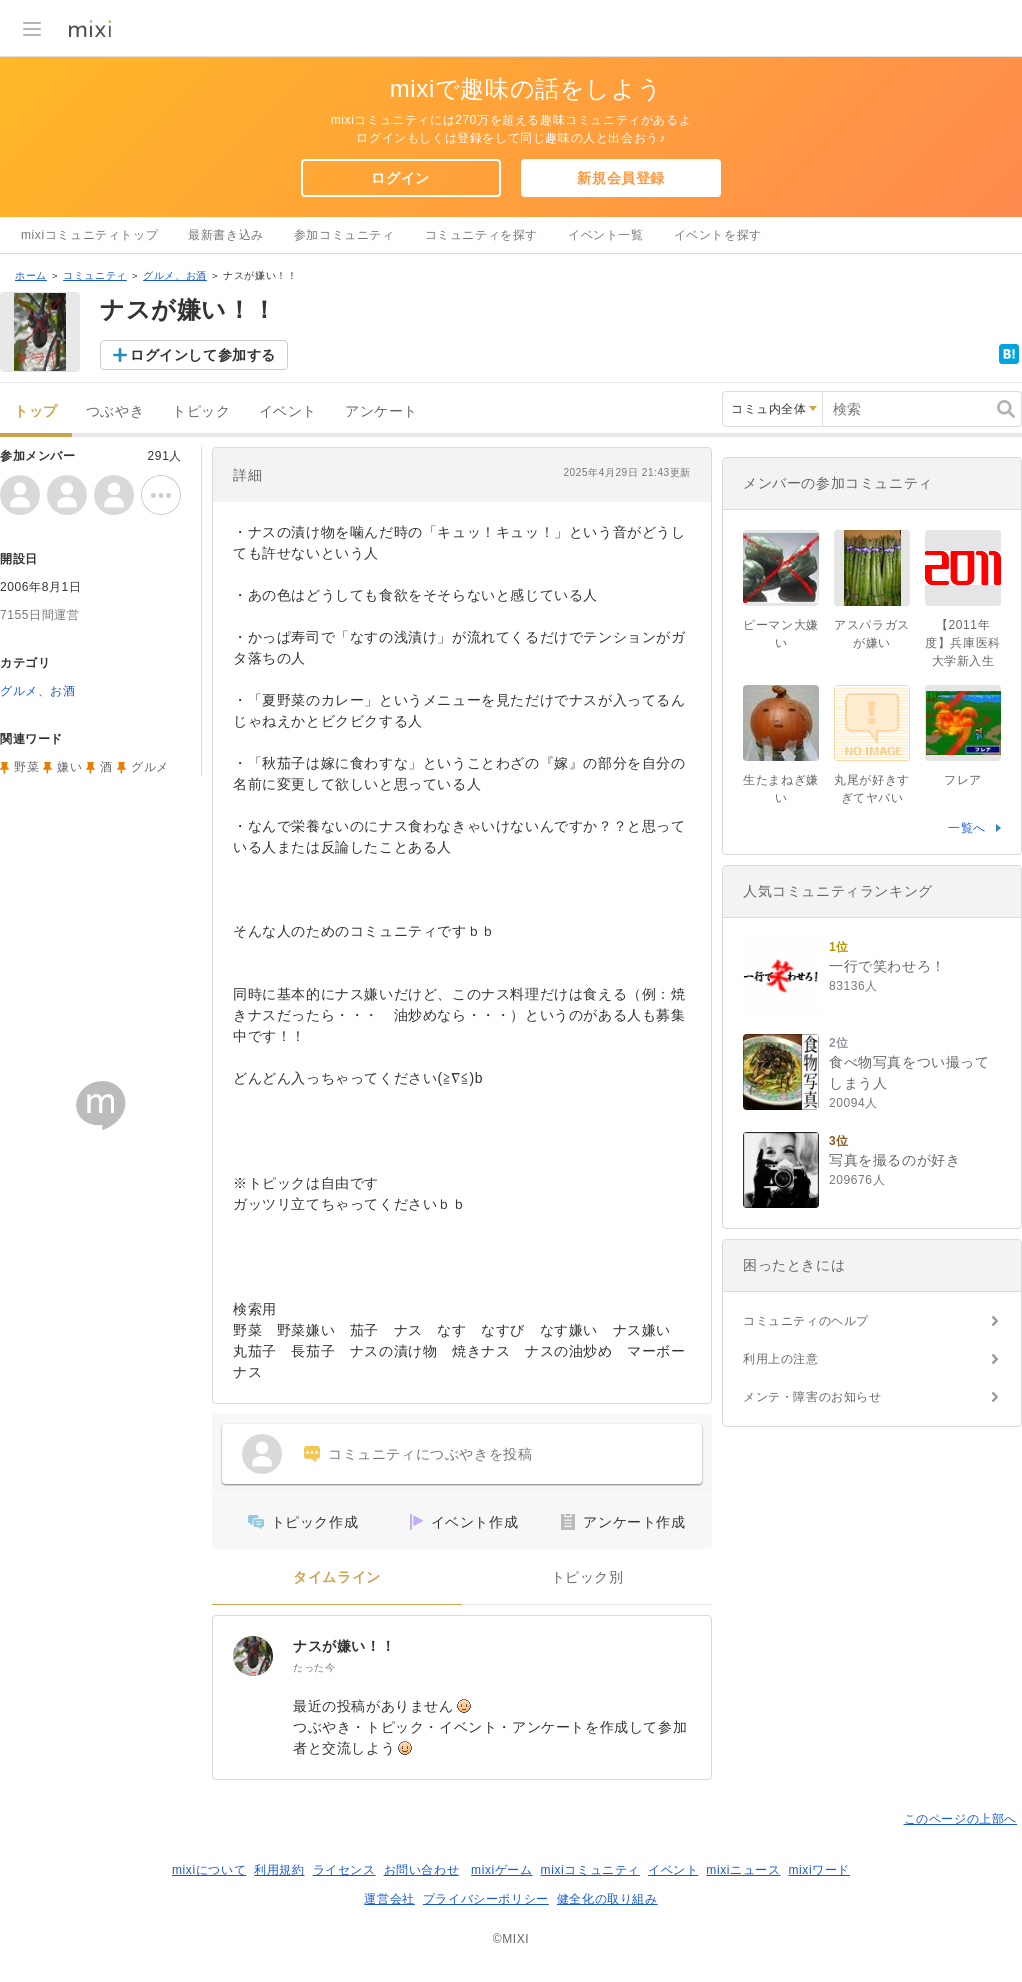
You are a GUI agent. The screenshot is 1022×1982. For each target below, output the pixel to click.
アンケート (381, 411)
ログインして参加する (203, 355)
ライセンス (344, 1870)
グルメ (150, 767)
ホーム (31, 275)
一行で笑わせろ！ (887, 966)
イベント (288, 411)
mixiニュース (743, 1870)
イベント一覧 (606, 235)
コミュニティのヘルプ (806, 1321)
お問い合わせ (422, 1870)
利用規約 (279, 1870)
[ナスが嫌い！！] (253, 1656)
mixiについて (209, 1870)
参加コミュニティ (344, 235)
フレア (963, 780)
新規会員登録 (621, 178)
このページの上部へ (960, 1819)
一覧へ (967, 828)
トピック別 (587, 1577)
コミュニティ (95, 275)
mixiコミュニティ (590, 1870)
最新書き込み (226, 235)
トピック (201, 411)
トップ (36, 411)
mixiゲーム (502, 1870)
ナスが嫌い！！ (344, 1646)
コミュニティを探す (481, 235)
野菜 (26, 767)
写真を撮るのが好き (894, 1160)
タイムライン (337, 1577)
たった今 (314, 1667)
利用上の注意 (781, 1359)
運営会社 (389, 1899)
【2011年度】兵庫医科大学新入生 (963, 643)
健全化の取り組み (607, 1899)
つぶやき (115, 411)
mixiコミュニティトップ (89, 235)
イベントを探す (718, 235)
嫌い (69, 767)
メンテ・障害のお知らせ (812, 1397)
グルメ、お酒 (175, 275)
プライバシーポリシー (486, 1899)
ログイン (400, 178)
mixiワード (819, 1870)
